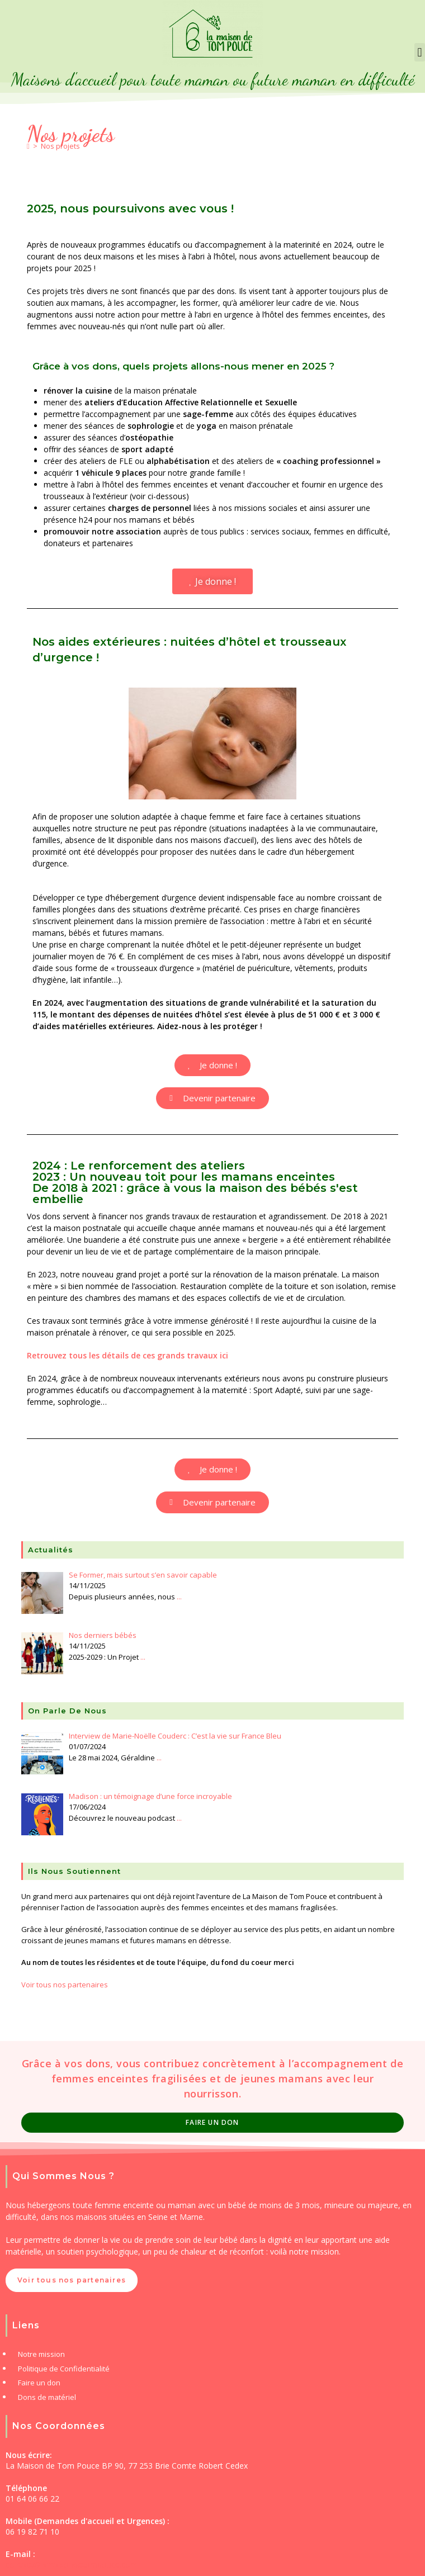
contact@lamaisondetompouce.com (72, 2564)
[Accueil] (28, 146)
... (179, 1597)
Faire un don (39, 2383)
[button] (419, 52)
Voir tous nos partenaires (64, 1985)
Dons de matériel (47, 2397)
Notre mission (41, 2354)
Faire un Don (212, 2122)
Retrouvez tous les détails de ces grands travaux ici (127, 1355)
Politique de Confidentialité (64, 2369)
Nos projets (60, 146)
